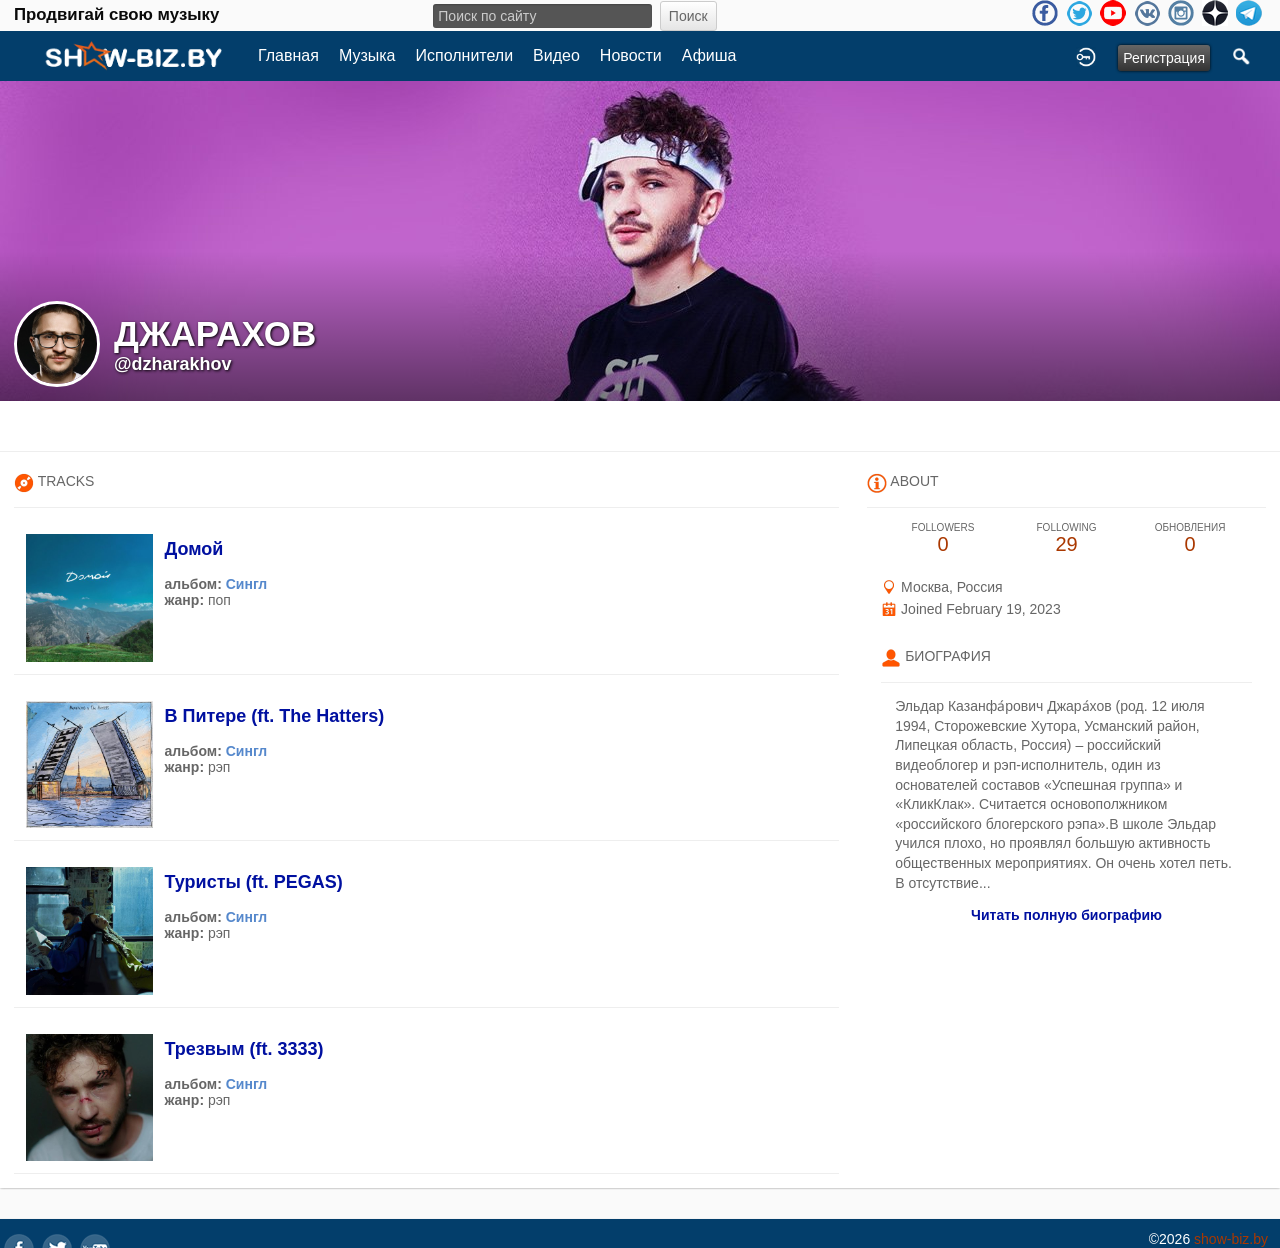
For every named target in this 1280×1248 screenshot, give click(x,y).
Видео (556, 55)
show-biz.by (1231, 1239)
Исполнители (465, 55)
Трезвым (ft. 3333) (243, 1049)
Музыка (367, 55)
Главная (288, 55)
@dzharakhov (173, 364)
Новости (631, 55)
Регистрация (1164, 58)
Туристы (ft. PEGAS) (253, 882)
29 (1067, 538)
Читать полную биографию (1066, 915)
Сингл (247, 584)
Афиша (709, 55)
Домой (193, 549)
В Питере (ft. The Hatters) (274, 716)
